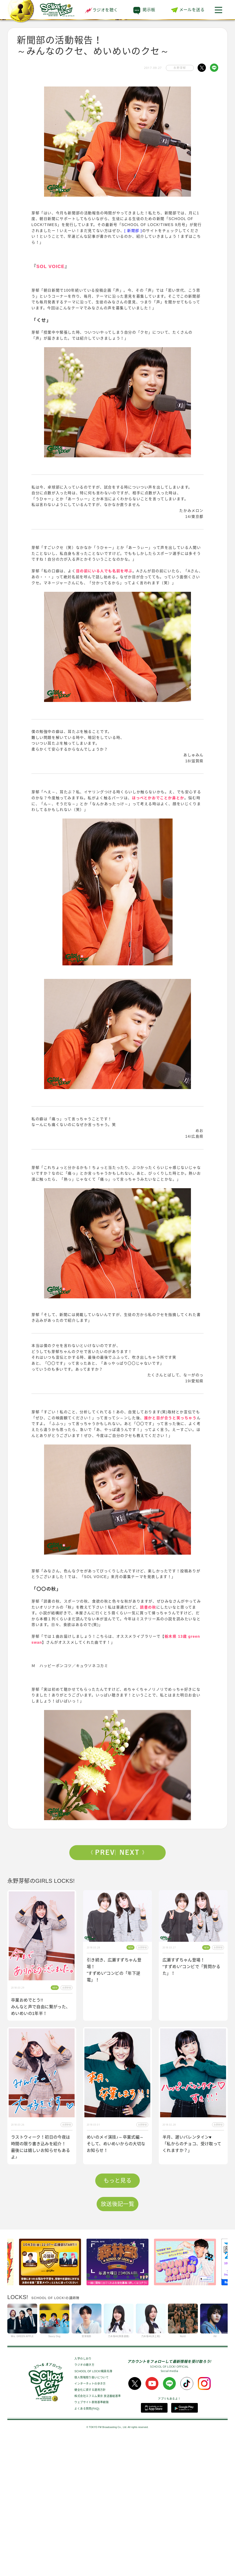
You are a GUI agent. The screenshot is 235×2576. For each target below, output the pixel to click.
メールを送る (191, 10)
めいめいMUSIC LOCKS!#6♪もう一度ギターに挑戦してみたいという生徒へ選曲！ (191, 2288)
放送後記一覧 (117, 2341)
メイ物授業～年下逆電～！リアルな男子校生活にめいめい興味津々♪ (40, 2247)
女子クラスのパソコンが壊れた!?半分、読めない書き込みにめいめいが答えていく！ (116, 2250)
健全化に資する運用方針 (90, 2527)
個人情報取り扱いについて (91, 2514)
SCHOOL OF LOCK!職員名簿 (93, 2508)
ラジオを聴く (101, 10)
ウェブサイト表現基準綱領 (91, 2539)
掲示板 (149, 10)
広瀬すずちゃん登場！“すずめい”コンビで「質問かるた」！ (191, 1967)
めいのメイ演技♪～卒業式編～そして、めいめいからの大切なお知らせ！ (116, 2144)
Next (132, 1852)
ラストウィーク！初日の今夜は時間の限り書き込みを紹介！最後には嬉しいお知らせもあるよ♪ (40, 2147)
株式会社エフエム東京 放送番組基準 (97, 2533)
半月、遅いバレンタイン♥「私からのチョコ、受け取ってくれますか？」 (191, 2144)
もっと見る (117, 2317)
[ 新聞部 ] (133, 231)
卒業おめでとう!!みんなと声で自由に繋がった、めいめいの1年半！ (40, 2007)
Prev (103, 1852)
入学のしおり (82, 2495)
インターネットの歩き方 (90, 2520)
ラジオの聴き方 (84, 2501)
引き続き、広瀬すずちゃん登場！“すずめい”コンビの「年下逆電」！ (114, 1970)
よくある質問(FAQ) (86, 2545)
